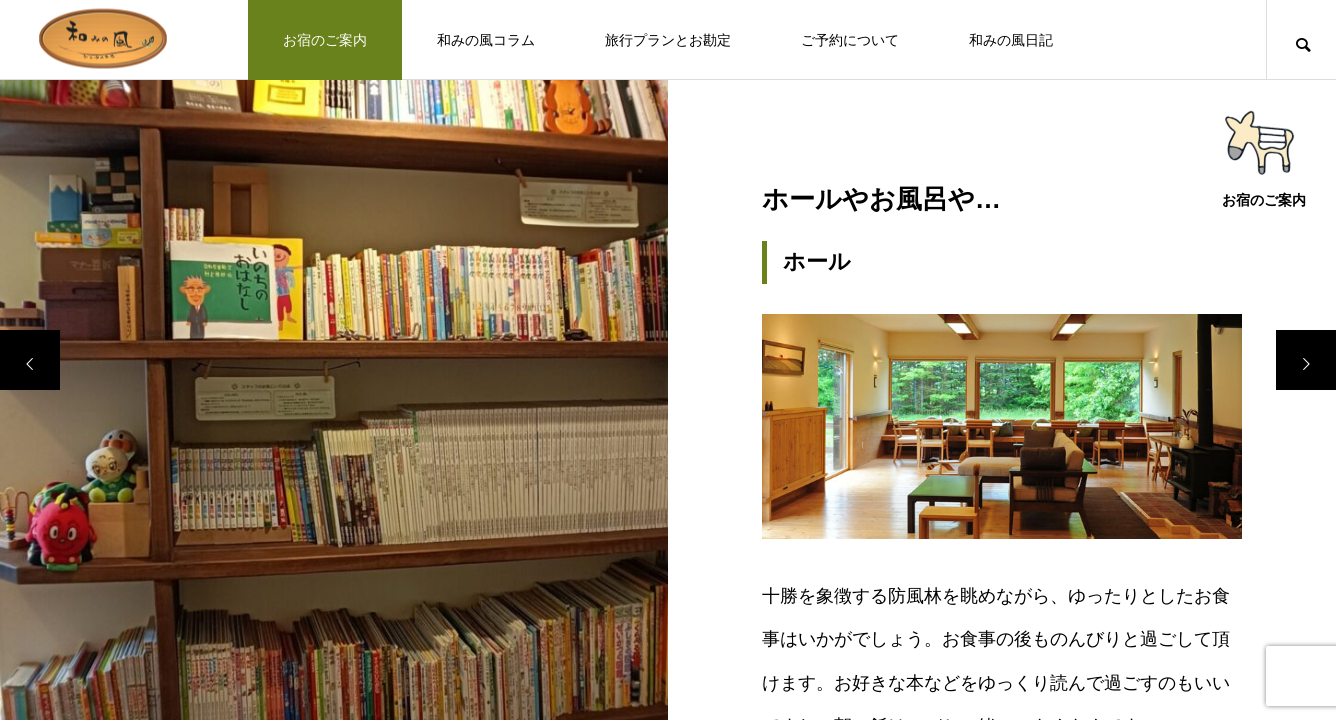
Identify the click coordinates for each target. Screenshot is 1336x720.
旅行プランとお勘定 (668, 40)
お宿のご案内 (325, 40)
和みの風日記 (1011, 40)
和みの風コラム (486, 40)
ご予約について (850, 40)
